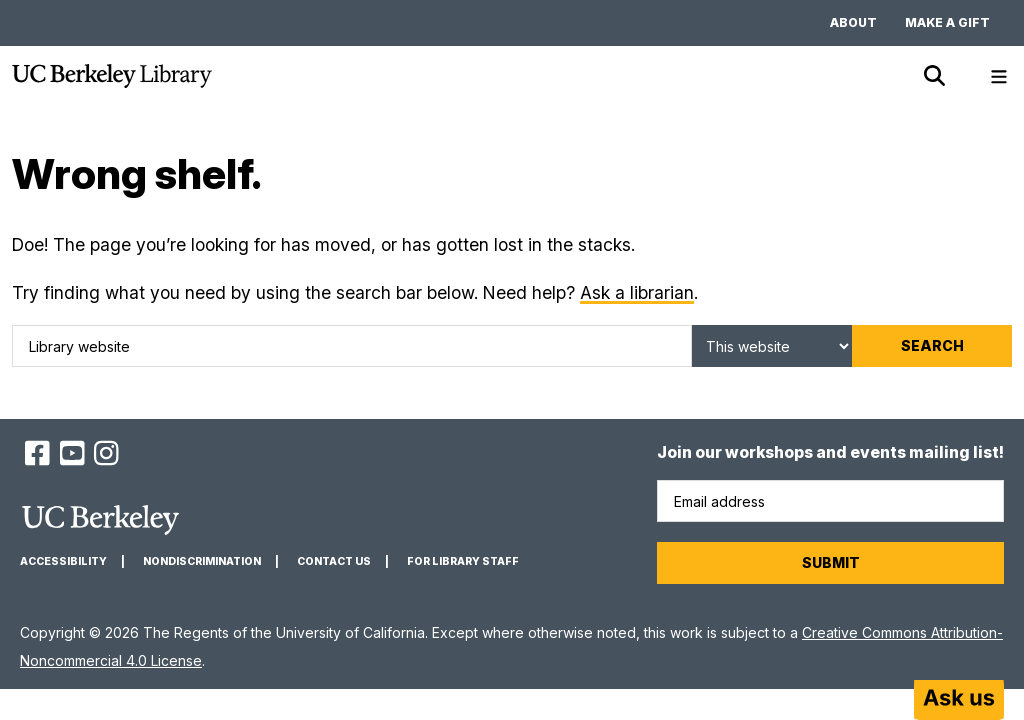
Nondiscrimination (202, 561)
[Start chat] (959, 700)
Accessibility (63, 561)
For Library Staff (463, 561)
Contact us (334, 561)
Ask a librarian (637, 292)
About (853, 22)
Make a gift (947, 22)
